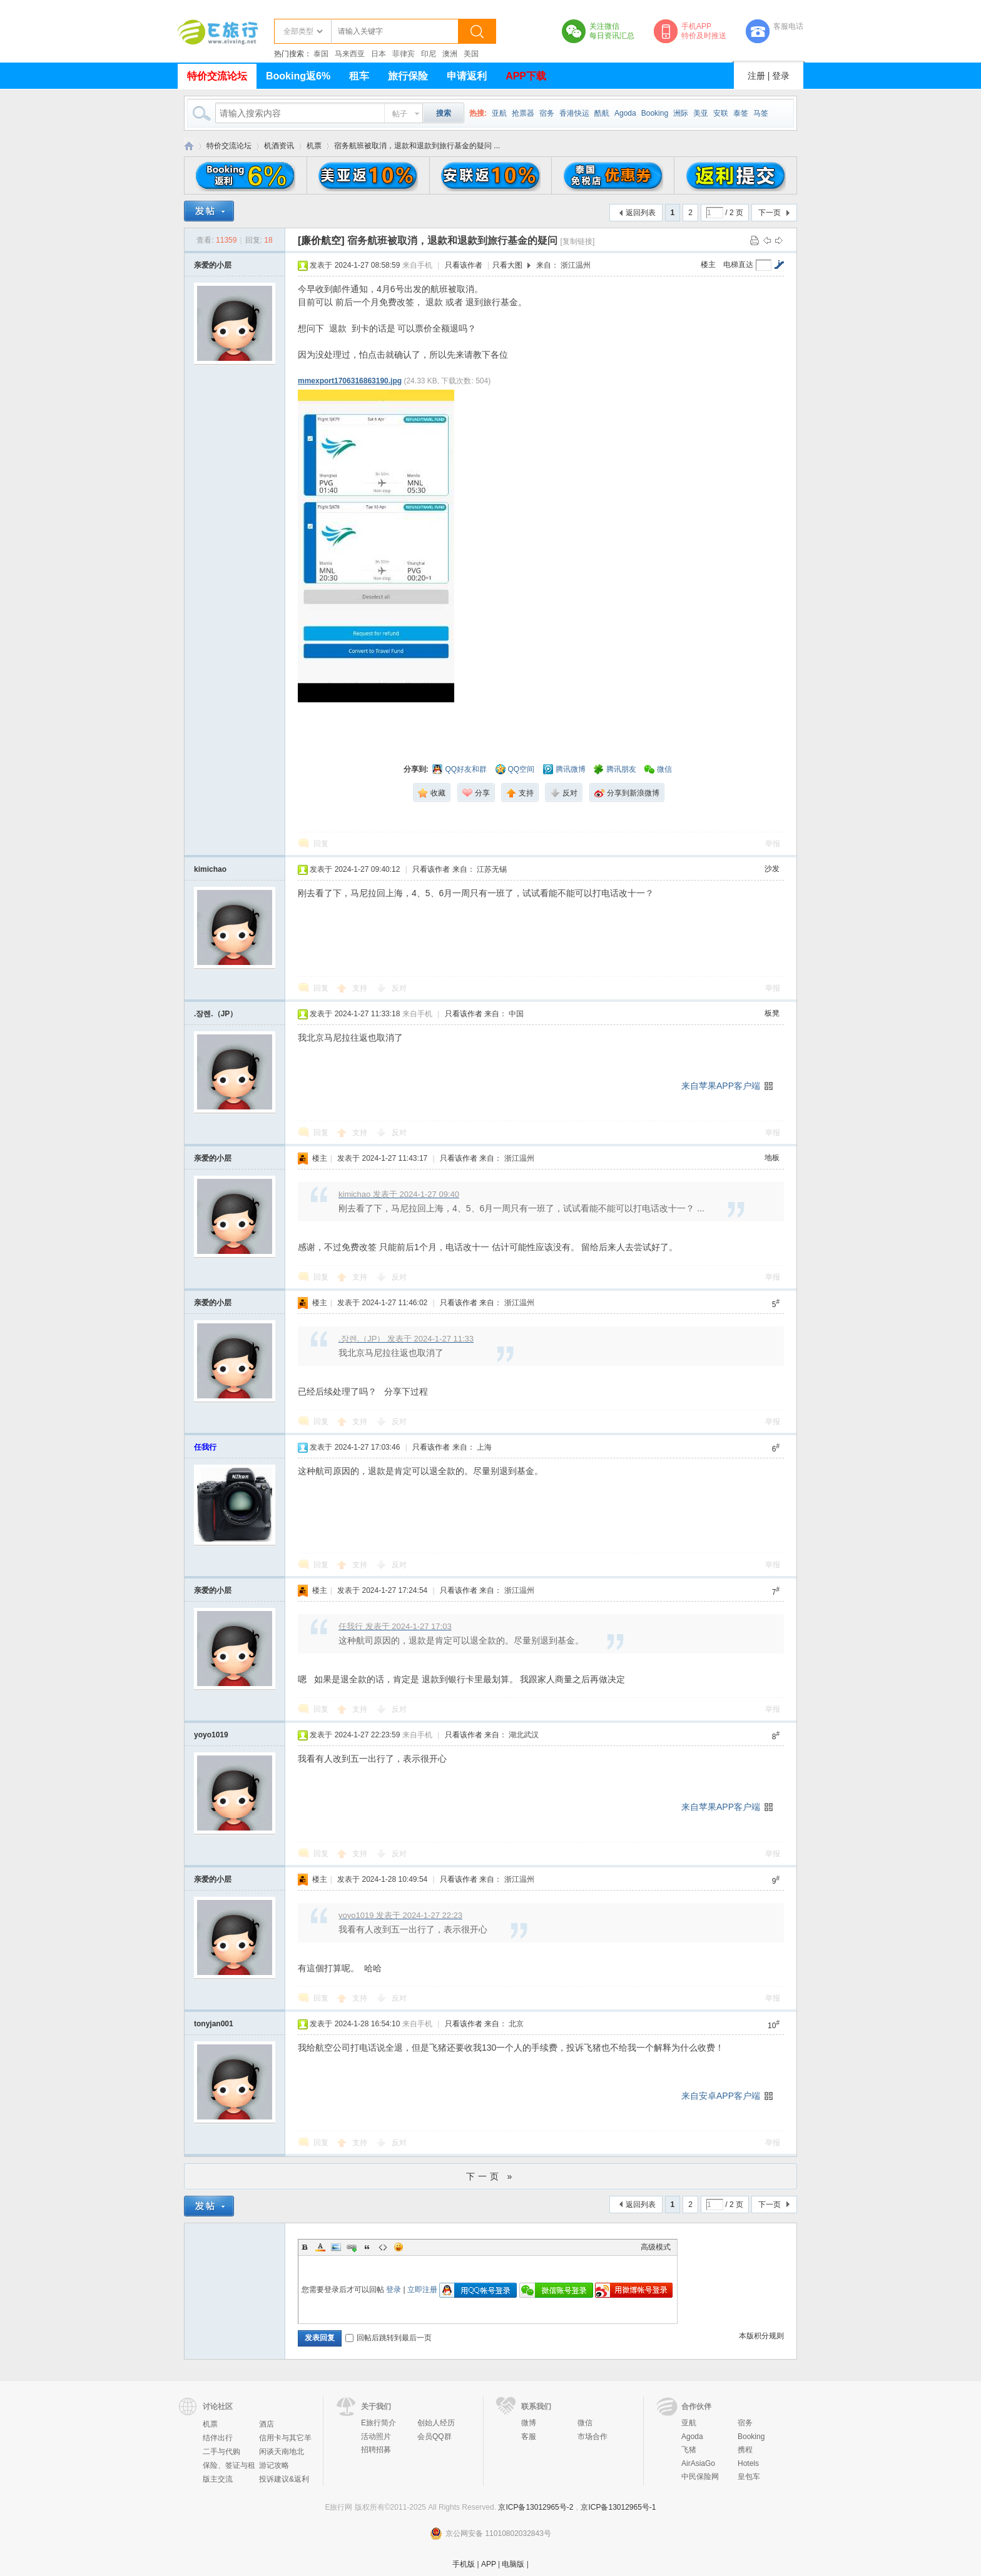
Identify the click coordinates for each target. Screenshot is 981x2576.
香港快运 (574, 113)
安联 (720, 113)
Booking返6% (298, 76)
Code (383, 2247)
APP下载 (526, 76)
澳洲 (449, 53)
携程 (745, 2449)
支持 (360, 988)
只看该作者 (463, 265)
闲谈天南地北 (281, 2451)
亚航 (499, 113)
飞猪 (688, 2449)
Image (336, 2247)
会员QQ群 (434, 2436)
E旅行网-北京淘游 (189, 146)
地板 (772, 1157)
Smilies (398, 2247)
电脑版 (513, 2564)
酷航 (601, 113)
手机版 (463, 2564)
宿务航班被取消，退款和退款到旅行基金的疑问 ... (417, 145)
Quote (367, 2247)
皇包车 (749, 2476)
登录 (781, 76)
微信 (584, 2422)
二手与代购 (221, 2451)
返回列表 (641, 212)
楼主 (708, 264)
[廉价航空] (321, 240)
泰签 (740, 113)
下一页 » (491, 2176)
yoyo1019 (211, 1734)
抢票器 (523, 113)
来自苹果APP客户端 (720, 1086)
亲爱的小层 (212, 265)
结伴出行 (218, 2437)
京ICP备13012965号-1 (618, 2507)
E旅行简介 (378, 2422)
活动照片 (376, 2436)
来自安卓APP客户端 (720, 2096)
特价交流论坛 (217, 76)
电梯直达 (738, 264)
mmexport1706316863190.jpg (350, 380)
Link (351, 2247)
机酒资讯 (279, 145)
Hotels (748, 2463)
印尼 (428, 53)
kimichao (210, 869)
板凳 (772, 1013)
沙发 (772, 868)
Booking (654, 113)
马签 (760, 113)
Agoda (625, 113)
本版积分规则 (761, 2335)
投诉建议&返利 (284, 2479)
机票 (314, 145)
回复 (320, 843)
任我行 (205, 1447)
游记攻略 (274, 2465)
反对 (399, 988)
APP (488, 2564)
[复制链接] (578, 241)
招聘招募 (376, 2449)
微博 (528, 2422)
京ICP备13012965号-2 (535, 2507)
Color (320, 2247)
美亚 (700, 113)
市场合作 (592, 2436)
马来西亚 (350, 53)
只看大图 (507, 265)
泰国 (320, 53)
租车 (359, 76)
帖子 (399, 113)
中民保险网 (700, 2476)
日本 (378, 53)
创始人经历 (436, 2422)
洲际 (680, 113)
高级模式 (656, 2247)
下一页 (769, 212)
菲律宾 (403, 53)
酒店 (266, 2424)
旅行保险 (408, 76)
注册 (756, 76)
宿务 (546, 113)
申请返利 (467, 76)
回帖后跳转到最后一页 (388, 2337)
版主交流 (218, 2479)
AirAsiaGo (698, 2463)
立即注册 (422, 2289)
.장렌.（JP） (215, 1013)
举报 (772, 843)
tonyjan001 (213, 2023)
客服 (528, 2436)
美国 (471, 53)
